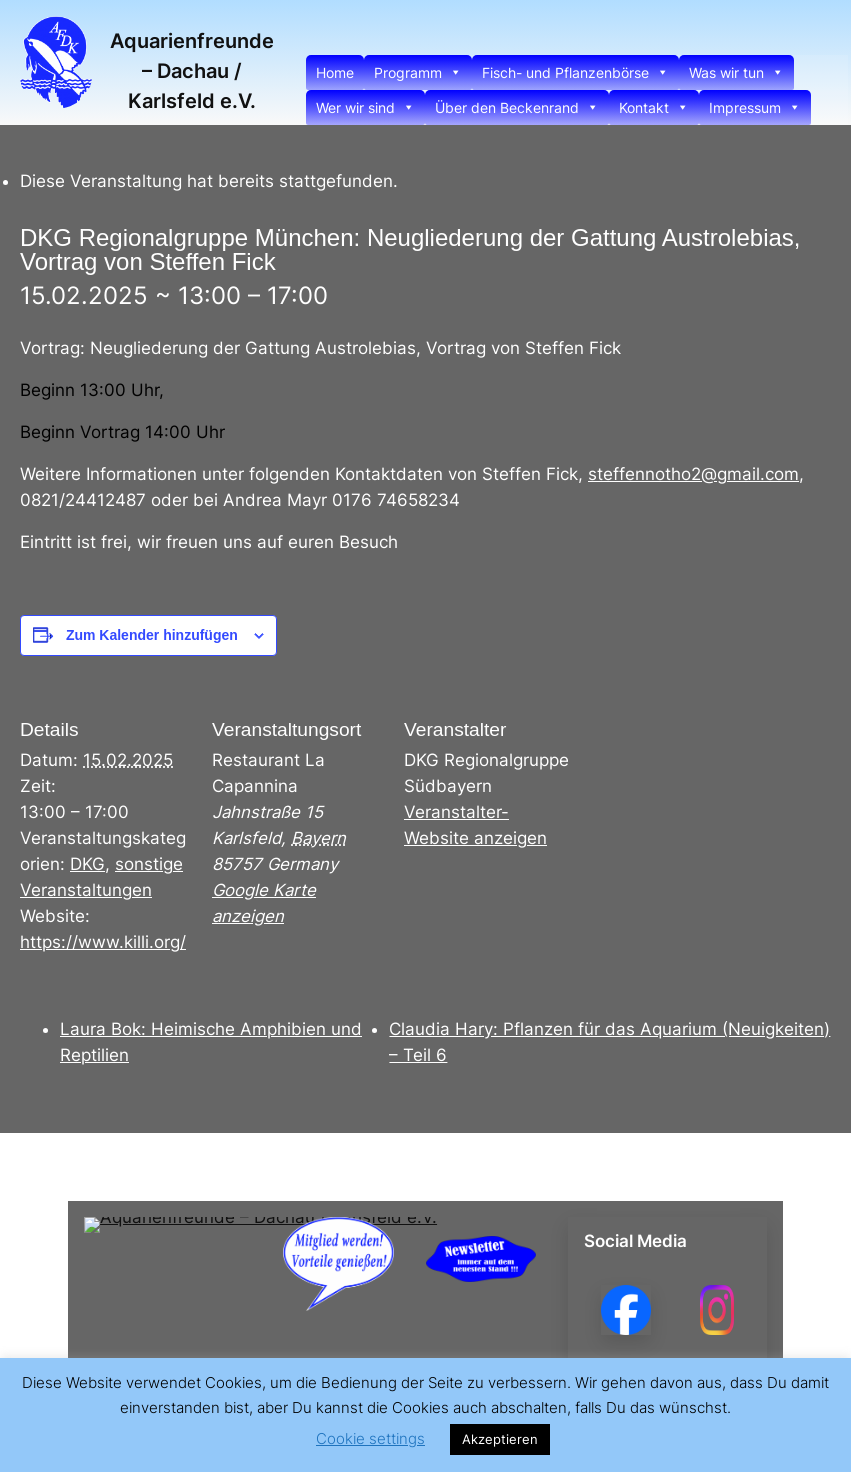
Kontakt (654, 107)
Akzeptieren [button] (500, 1439)
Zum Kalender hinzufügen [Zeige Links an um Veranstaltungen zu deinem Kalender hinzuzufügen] (152, 635)
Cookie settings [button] (370, 1438)
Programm (418, 72)
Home (335, 72)
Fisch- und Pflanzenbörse (575, 72)
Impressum (755, 107)
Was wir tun (736, 72)
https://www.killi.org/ (103, 942)
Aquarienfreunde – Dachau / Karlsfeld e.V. (192, 71)
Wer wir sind (365, 107)
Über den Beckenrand (517, 107)
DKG (87, 864)
